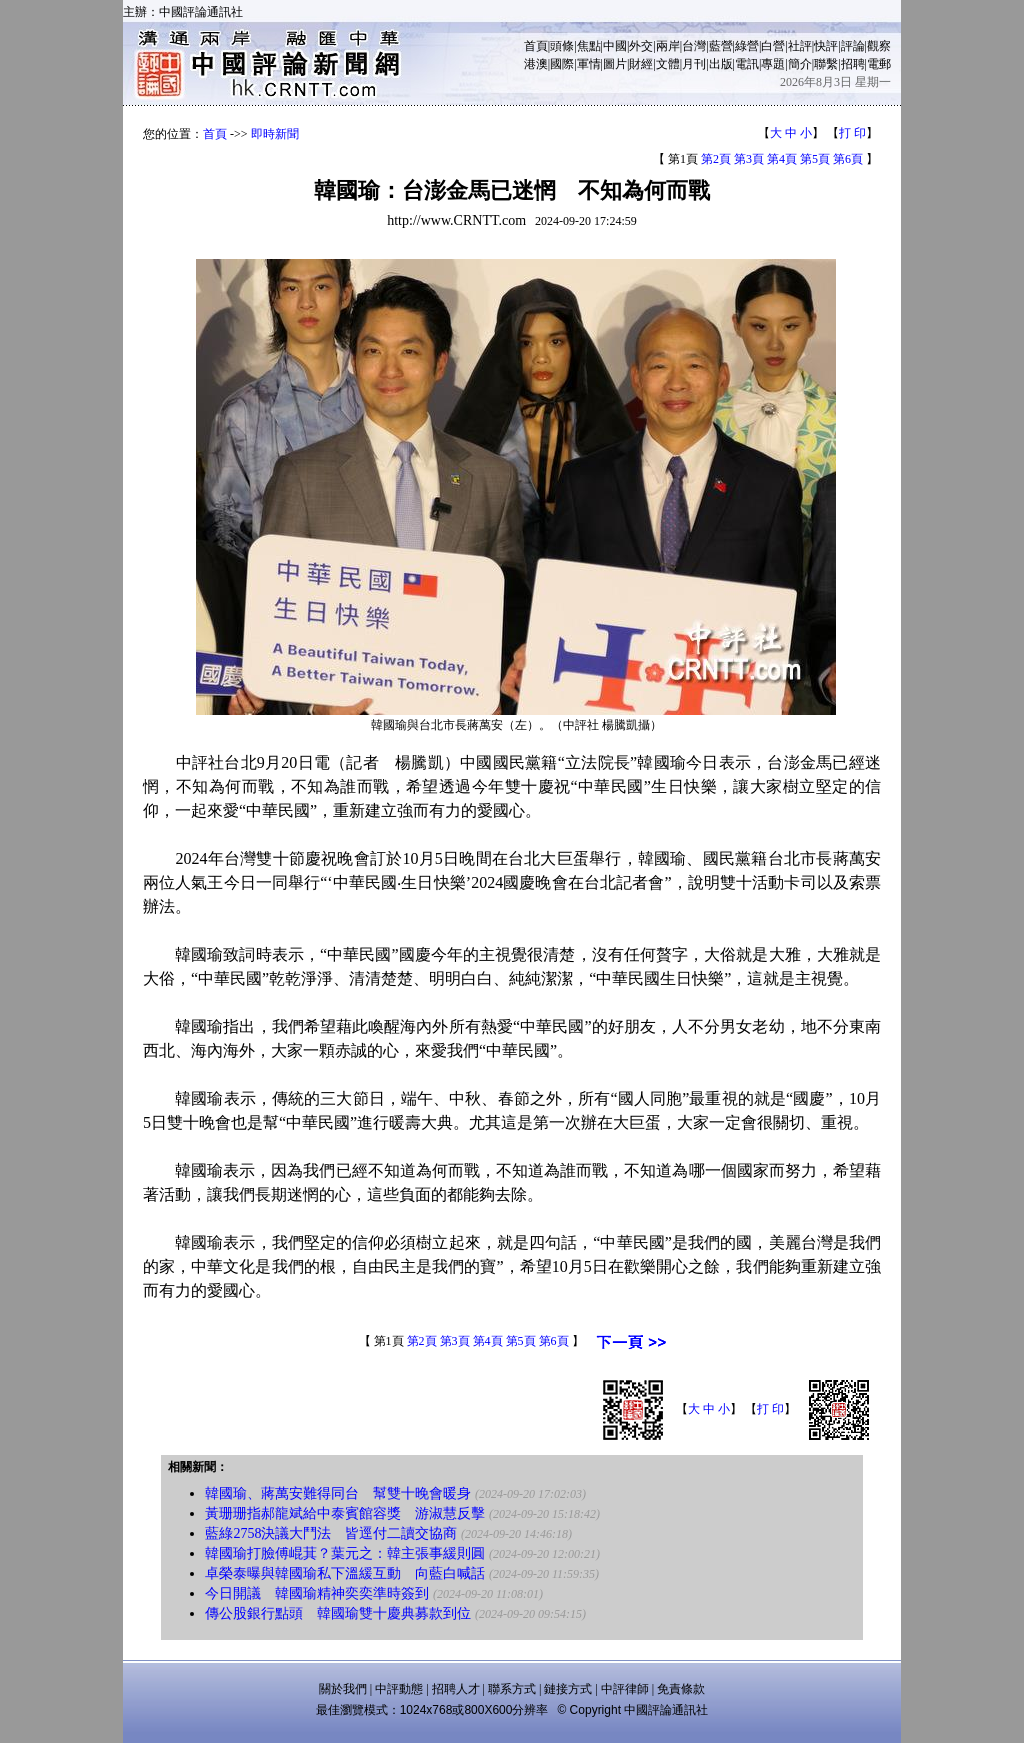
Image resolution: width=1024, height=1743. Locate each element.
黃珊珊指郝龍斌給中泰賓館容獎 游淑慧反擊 (345, 1513)
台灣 (694, 46)
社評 (800, 46)
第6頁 (848, 159)
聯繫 (826, 64)
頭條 (562, 46)
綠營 (747, 46)
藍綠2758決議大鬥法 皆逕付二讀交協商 (331, 1533)
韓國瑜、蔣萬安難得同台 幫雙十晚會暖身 (338, 1493)
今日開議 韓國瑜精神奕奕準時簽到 (317, 1593)
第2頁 (716, 159)
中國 (615, 46)
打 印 (852, 133)
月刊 (694, 64)
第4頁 (782, 159)
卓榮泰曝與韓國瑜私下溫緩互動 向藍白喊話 (345, 1573)
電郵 (879, 64)
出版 (721, 64)
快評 (826, 46)
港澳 (536, 64)
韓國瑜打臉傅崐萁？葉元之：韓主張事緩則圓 (345, 1553)
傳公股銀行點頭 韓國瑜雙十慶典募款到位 (338, 1613)
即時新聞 (275, 134)
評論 (853, 46)
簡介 (800, 64)
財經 (641, 64)
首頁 (536, 46)
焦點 (589, 46)
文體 (668, 64)
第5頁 (815, 159)
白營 (773, 46)
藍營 (721, 46)
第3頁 (749, 159)
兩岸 (668, 46)
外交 (641, 46)
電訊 (747, 64)
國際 (562, 64)
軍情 (589, 64)
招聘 (853, 64)
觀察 (879, 46)
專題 (773, 64)
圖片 (615, 64)
